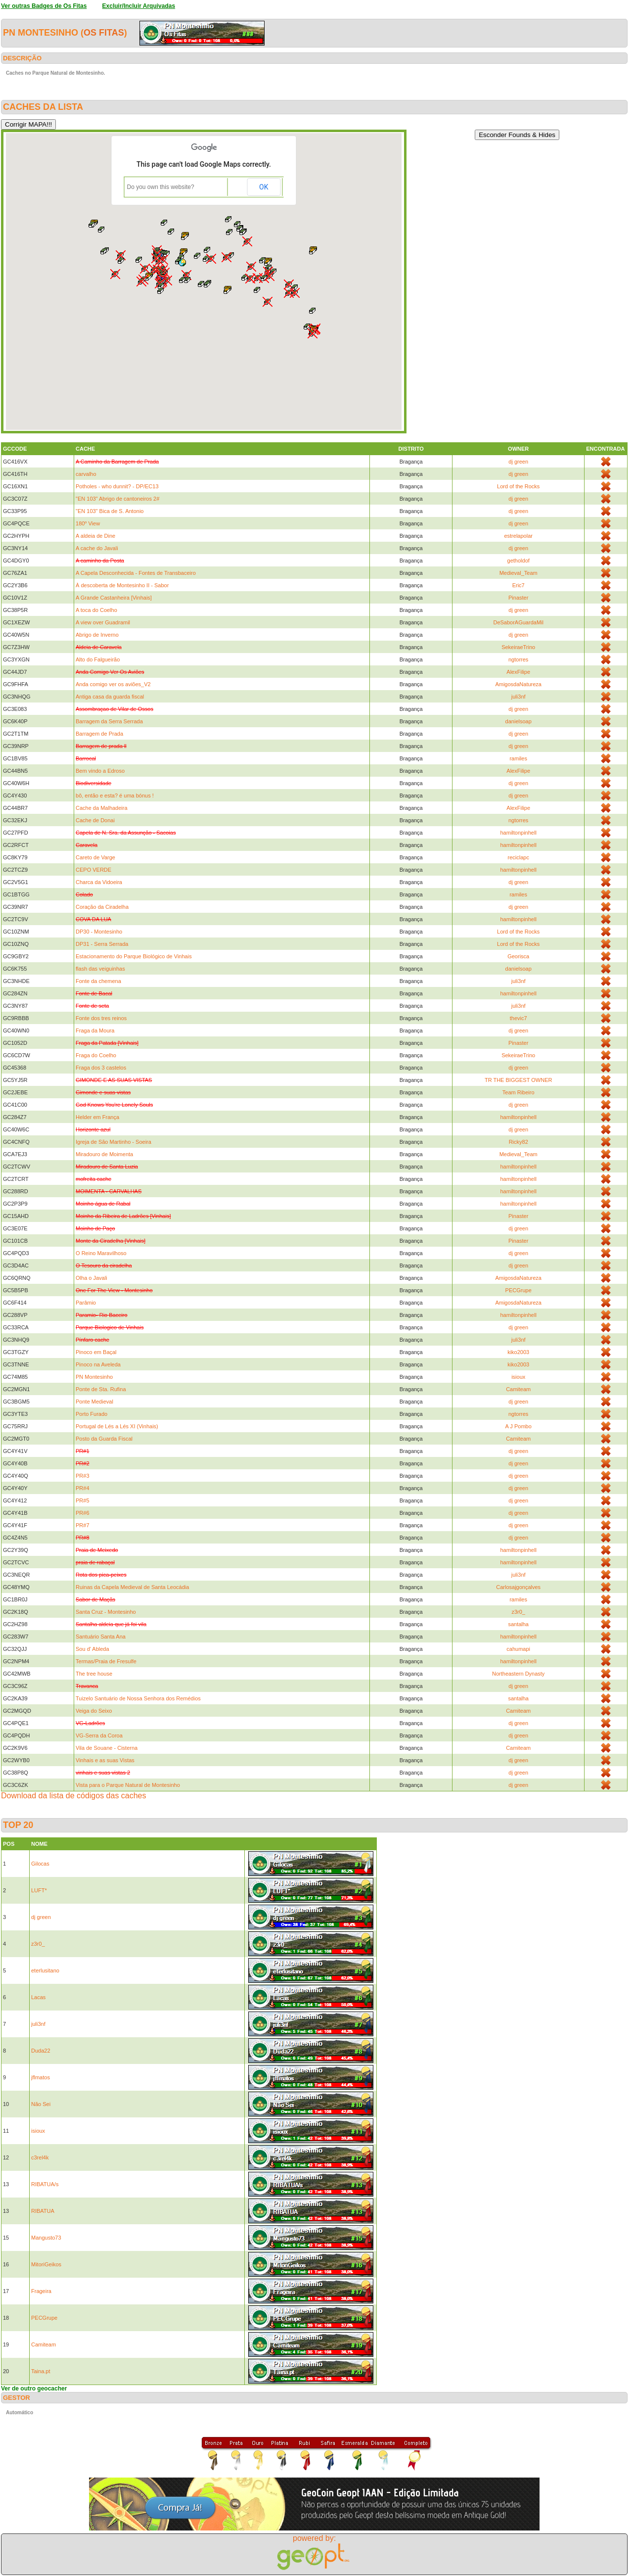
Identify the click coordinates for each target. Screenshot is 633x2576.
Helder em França (97, 1117)
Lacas (38, 1997)
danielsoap (518, 721)
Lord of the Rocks (518, 486)
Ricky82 (518, 1142)
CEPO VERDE (93, 870)
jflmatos (40, 2077)
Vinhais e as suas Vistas (105, 1760)
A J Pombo (518, 1426)
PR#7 (83, 1525)
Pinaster (518, 598)
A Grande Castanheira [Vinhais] (114, 598)
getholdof (518, 560)
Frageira (41, 2291)
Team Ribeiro (518, 1092)
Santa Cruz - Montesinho (106, 1612)
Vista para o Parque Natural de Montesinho (128, 1785)
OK (263, 187)
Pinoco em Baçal (96, 1352)
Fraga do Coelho (96, 1055)
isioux (518, 1377)
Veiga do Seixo (94, 1711)
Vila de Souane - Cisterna (106, 1748)
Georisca (518, 956)
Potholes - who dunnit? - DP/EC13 (117, 486)
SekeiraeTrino (518, 647)
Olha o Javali (91, 1278)
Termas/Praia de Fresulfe (106, 1661)
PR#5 (83, 1500)
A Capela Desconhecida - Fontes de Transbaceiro (136, 573)
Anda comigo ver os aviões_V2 (113, 684)
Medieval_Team (518, 573)
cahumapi (518, 1649)
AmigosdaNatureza (518, 684)
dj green (518, 462)
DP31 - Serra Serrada (102, 944)
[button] (182, 262)
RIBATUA (42, 2211)
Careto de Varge (95, 857)
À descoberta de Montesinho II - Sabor (122, 585)
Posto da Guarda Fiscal (104, 1439)
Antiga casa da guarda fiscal (110, 697)
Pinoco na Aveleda (98, 1364)
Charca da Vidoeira (99, 882)
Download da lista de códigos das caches (73, 1795)
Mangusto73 (46, 2238)
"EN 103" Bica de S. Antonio (109, 511)
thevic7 (518, 1018)
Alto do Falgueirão (98, 659)
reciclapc (518, 857)
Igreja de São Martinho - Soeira (113, 1142)
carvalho (86, 474)
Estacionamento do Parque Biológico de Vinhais (134, 956)
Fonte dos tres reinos (101, 1018)
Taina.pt (40, 2371)
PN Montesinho (94, 1377)
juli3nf (518, 697)
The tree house (94, 1674)
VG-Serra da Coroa (99, 1735)
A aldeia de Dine (95, 536)
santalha (518, 1624)
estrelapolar (518, 536)
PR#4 (83, 1488)
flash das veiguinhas (100, 969)
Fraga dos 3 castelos (101, 1068)
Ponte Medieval (94, 1402)
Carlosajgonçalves (518, 1587)
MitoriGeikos (46, 2264)
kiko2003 (518, 1352)
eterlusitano (45, 1970)
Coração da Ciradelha (102, 907)
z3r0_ (518, 1612)
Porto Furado (91, 1414)
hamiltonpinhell (518, 833)
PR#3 (83, 1476)
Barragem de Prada (99, 734)
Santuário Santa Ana (101, 1636)
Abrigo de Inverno (97, 635)
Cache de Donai (95, 820)
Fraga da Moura (95, 1030)
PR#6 (83, 1513)
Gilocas (40, 1864)
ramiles (518, 758)
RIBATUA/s (44, 2184)
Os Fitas (104, 33)
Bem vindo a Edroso (100, 771)
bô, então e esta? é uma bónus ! (115, 795)
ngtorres (518, 659)
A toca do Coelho (96, 610)
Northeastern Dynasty (518, 1674)
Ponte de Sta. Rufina (101, 1389)
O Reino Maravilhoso (101, 1253)
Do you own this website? (160, 187)
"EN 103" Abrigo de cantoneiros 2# (117, 499)
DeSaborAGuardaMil (518, 622)
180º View (88, 523)
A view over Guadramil (103, 622)
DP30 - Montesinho (99, 932)
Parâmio (86, 1303)
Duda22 (40, 2051)
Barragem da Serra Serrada (109, 721)
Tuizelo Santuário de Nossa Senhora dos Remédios (138, 1698)
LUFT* (39, 1890)
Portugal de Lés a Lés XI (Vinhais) (117, 1426)
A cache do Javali (97, 548)
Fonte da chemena (98, 981)
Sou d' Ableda (92, 1649)
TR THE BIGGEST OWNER (518, 1080)
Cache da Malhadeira (102, 808)
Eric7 (518, 585)
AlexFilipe (518, 672)
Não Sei (40, 2104)
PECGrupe (518, 1290)
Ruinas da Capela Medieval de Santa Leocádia (132, 1587)
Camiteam (518, 1389)
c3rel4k (39, 2157)
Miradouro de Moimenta (104, 1154)
